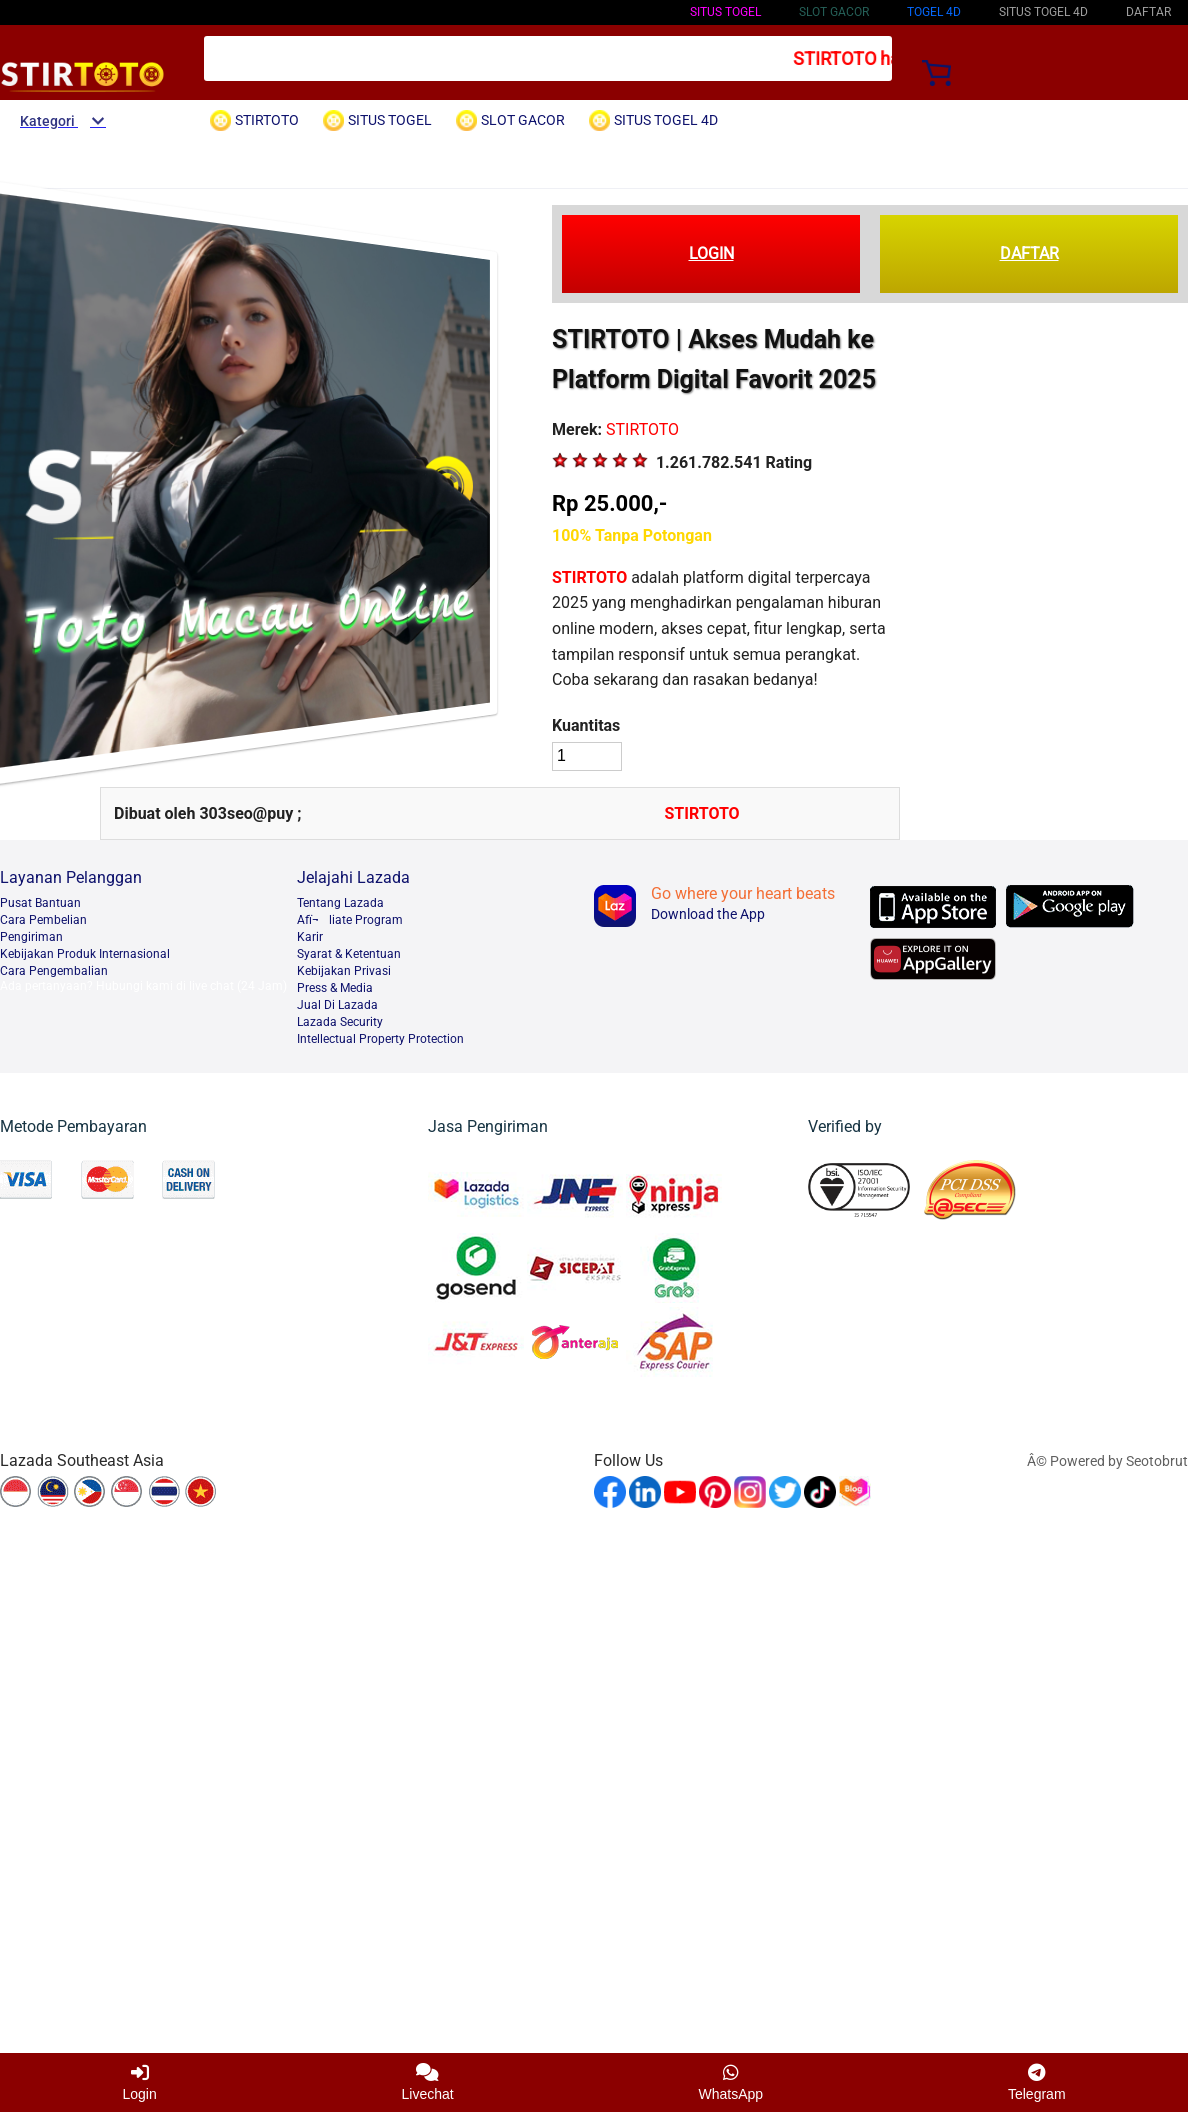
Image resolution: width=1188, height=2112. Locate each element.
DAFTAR (1029, 253)
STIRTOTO (589, 577)
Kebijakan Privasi (344, 971)
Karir (310, 937)
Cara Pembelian (43, 920)
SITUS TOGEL (725, 12)
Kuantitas (586, 725)
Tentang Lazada (340, 903)
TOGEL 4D (934, 12)
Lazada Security (340, 1022)
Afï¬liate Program (350, 920)
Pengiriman (31, 937)
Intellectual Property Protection (380, 1039)
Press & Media (335, 988)
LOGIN (711, 253)
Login (139, 2082)
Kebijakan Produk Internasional (85, 954)
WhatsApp (731, 2082)
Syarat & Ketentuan (349, 954)
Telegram (1037, 2082)
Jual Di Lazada (337, 1005)
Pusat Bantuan (40, 903)
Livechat (428, 2082)
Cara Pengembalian (54, 971)
